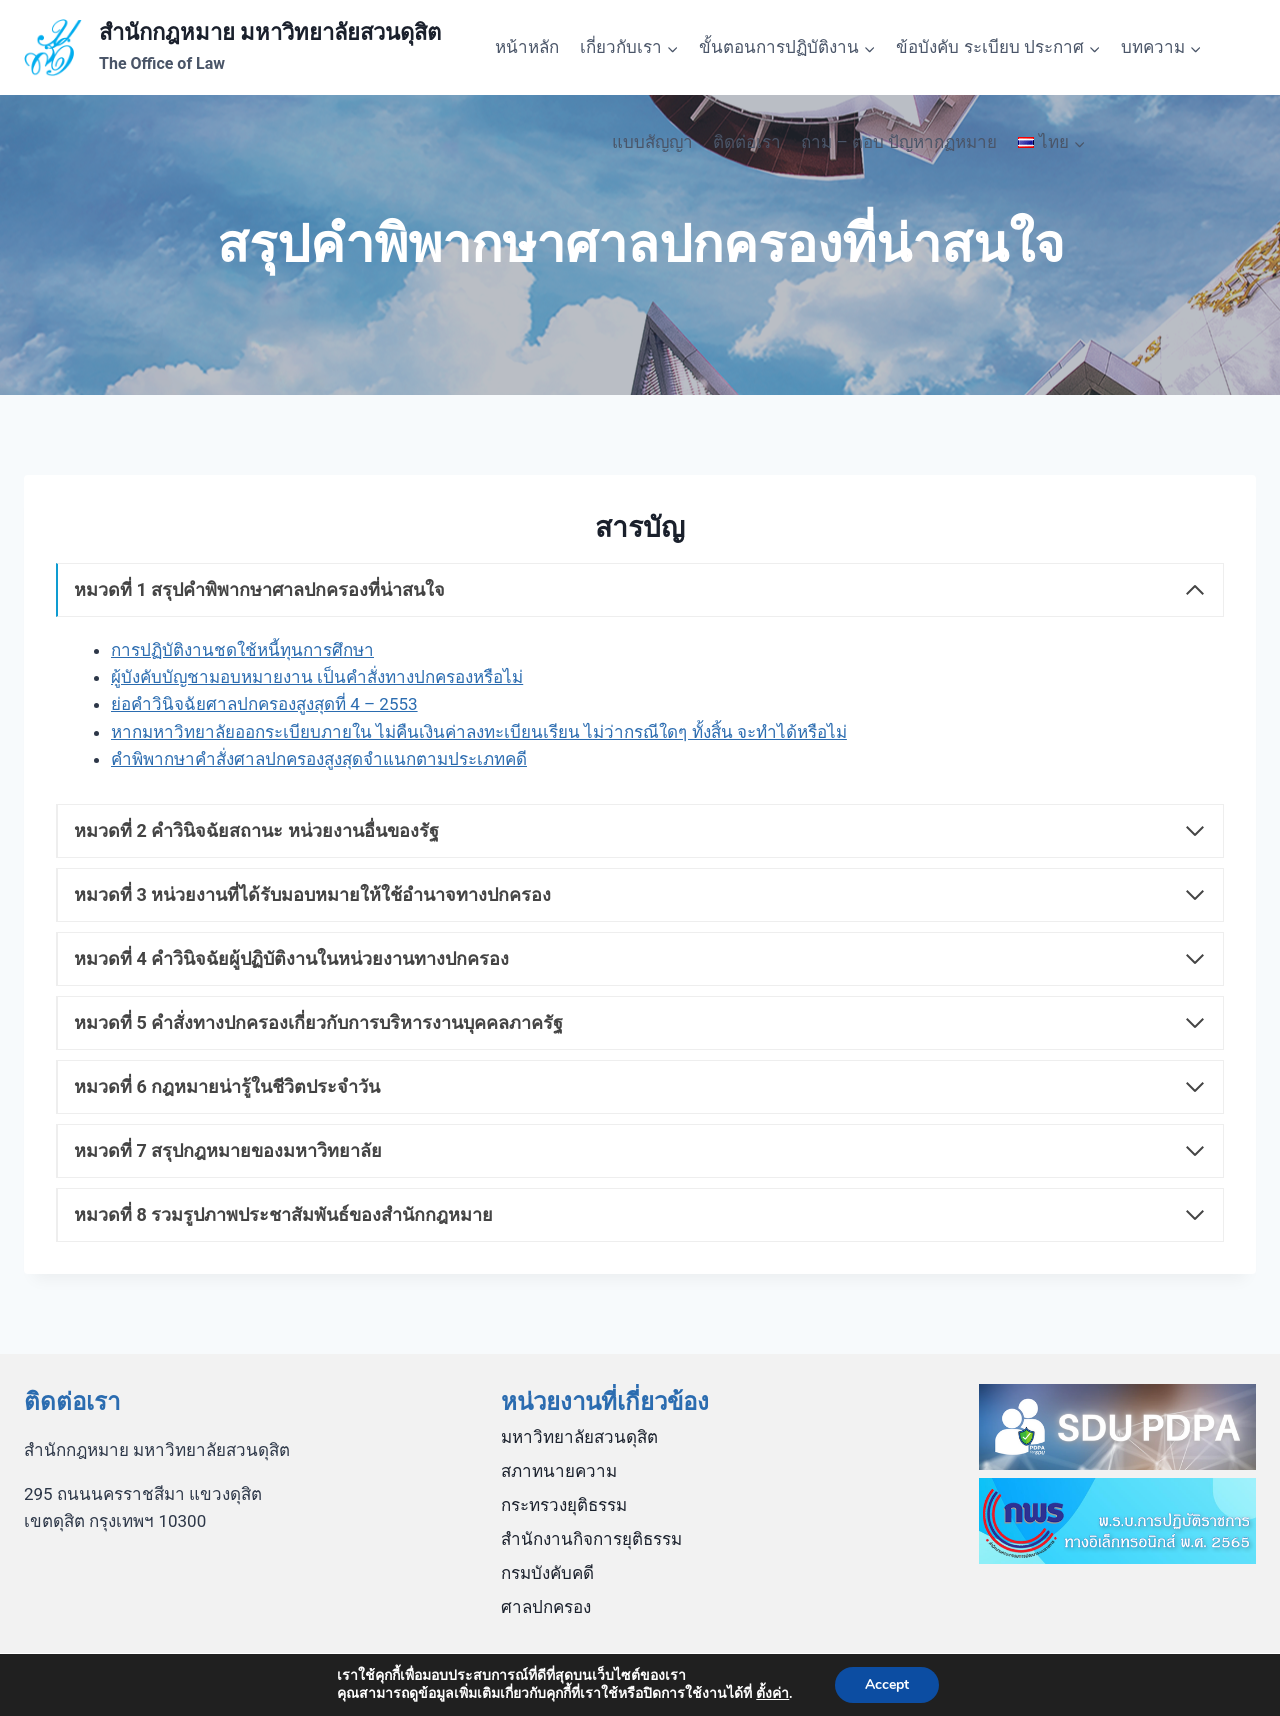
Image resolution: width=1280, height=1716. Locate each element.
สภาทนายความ (559, 1471)
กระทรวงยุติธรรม (564, 1505)
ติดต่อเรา (747, 142)
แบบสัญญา (652, 142)
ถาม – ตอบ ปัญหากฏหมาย (899, 142)
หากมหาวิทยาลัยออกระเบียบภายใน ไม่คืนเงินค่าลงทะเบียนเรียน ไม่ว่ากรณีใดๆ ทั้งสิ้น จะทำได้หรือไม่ (479, 732)
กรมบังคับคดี (547, 1573)
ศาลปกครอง (546, 1607)
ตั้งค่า (772, 1694)
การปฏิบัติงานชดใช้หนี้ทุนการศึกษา (242, 650)
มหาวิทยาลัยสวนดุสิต (579, 1437)
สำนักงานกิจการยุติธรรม (591, 1539)
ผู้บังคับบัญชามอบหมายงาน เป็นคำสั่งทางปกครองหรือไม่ (317, 677)
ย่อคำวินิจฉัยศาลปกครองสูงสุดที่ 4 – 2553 (264, 704)
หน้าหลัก (527, 47)
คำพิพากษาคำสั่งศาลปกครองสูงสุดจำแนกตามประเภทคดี (319, 759)
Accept (887, 1684)
